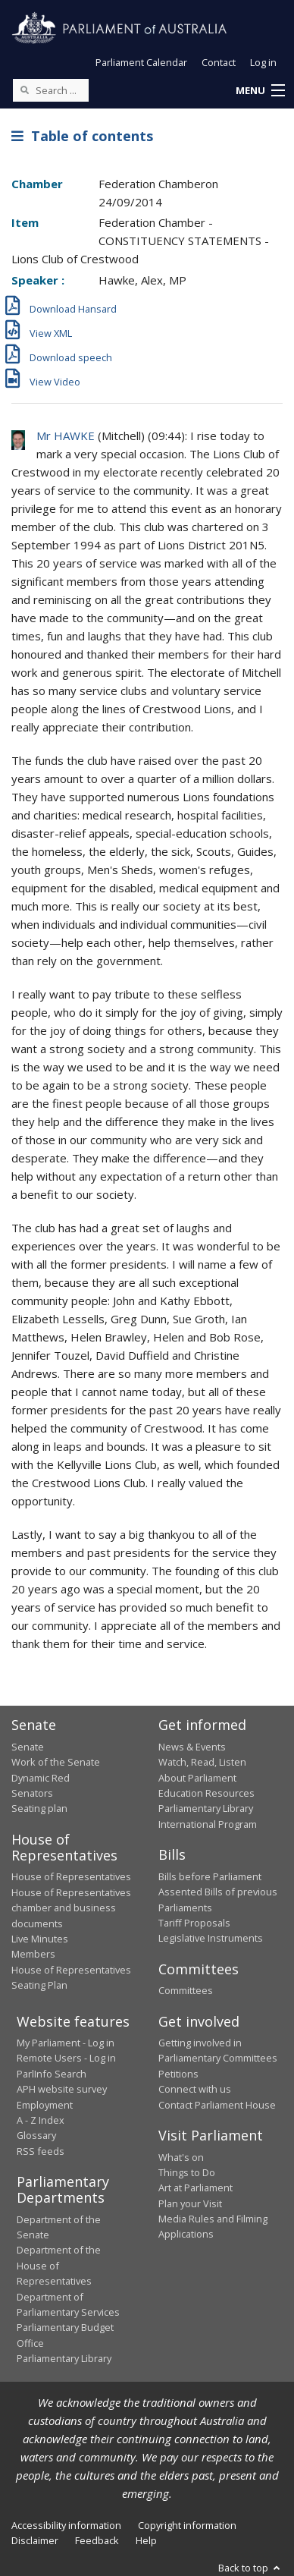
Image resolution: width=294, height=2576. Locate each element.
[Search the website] (51, 90)
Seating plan (39, 1808)
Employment (45, 2105)
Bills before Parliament (209, 1876)
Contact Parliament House (217, 2105)
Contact (219, 62)
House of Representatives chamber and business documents (71, 1908)
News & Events (192, 1747)
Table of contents (82, 136)
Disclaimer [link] (34, 2540)
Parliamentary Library (205, 1808)
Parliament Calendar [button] (141, 62)
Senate (27, 1747)
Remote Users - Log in (66, 2058)
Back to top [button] (250, 2567)
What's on (181, 2157)
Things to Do (186, 2172)
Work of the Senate (55, 1762)
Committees (185, 1990)
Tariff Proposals (194, 1923)
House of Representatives (71, 1876)
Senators (32, 1793)
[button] (260, 91)
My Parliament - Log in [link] (65, 2042)
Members (33, 1954)
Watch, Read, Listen (202, 1762)
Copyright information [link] (187, 2525)
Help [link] (146, 2540)
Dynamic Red (40, 1778)
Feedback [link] (97, 2540)
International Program (207, 1824)
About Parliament (197, 1778)
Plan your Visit (190, 2203)
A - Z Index (40, 2120)
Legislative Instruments (210, 1938)
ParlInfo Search (51, 2074)
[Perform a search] (24, 89)
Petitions (178, 2074)
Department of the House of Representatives (59, 2265)
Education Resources (206, 1793)
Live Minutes (39, 1938)
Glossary (36, 2135)
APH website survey (62, 2089)
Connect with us (194, 2089)
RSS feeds (40, 2151)
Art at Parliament (195, 2187)
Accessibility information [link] (66, 2525)
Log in (263, 62)
